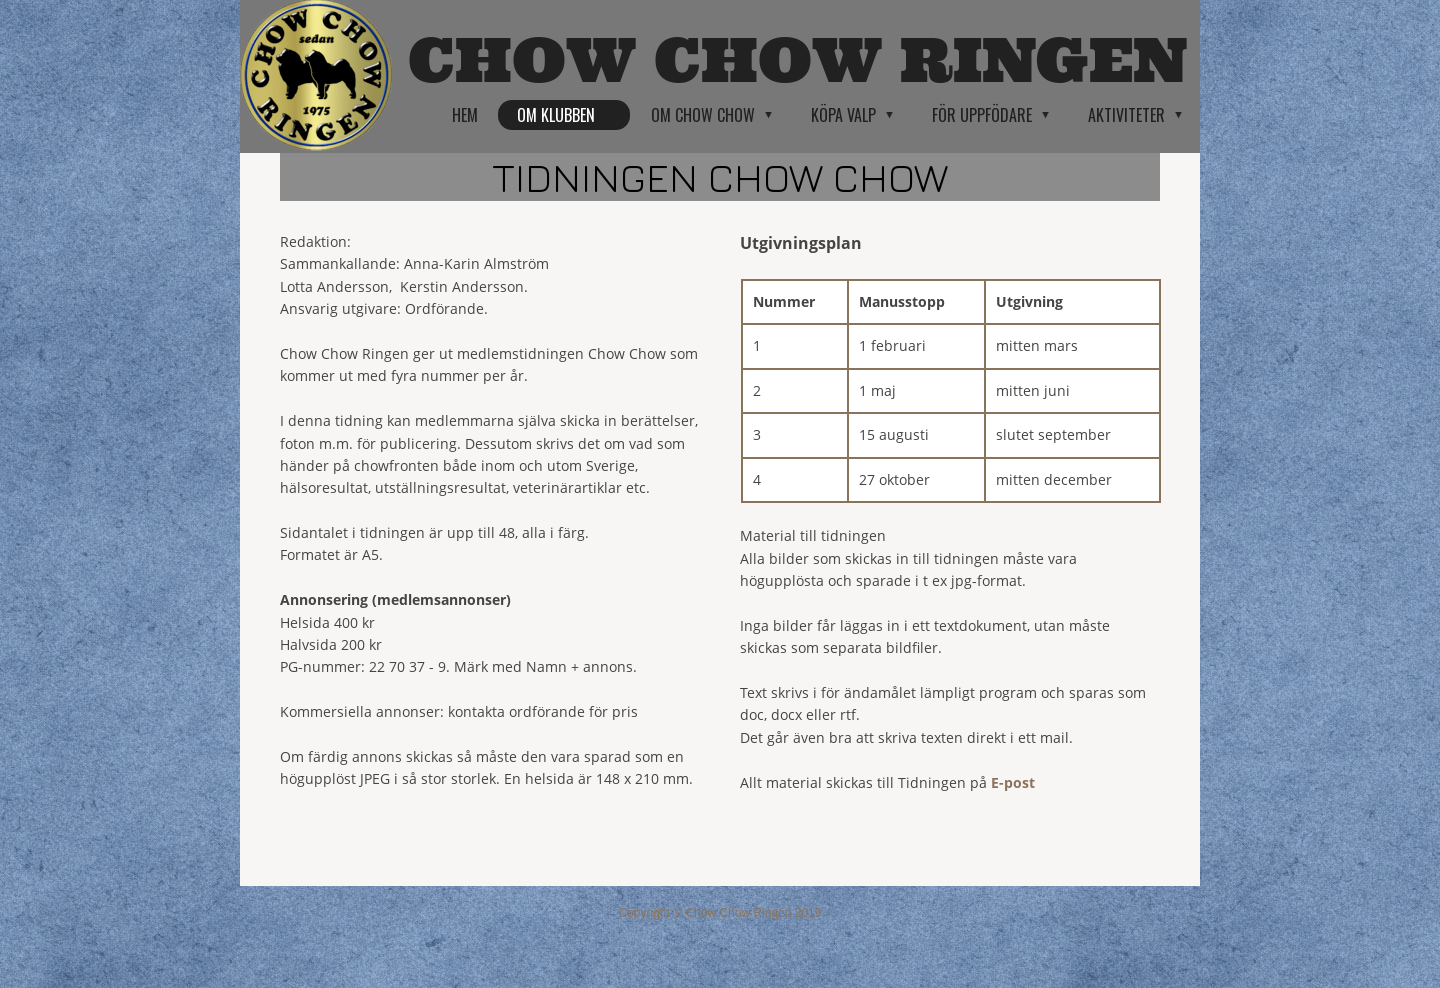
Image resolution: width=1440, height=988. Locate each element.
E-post (1013, 782)
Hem (465, 115)
